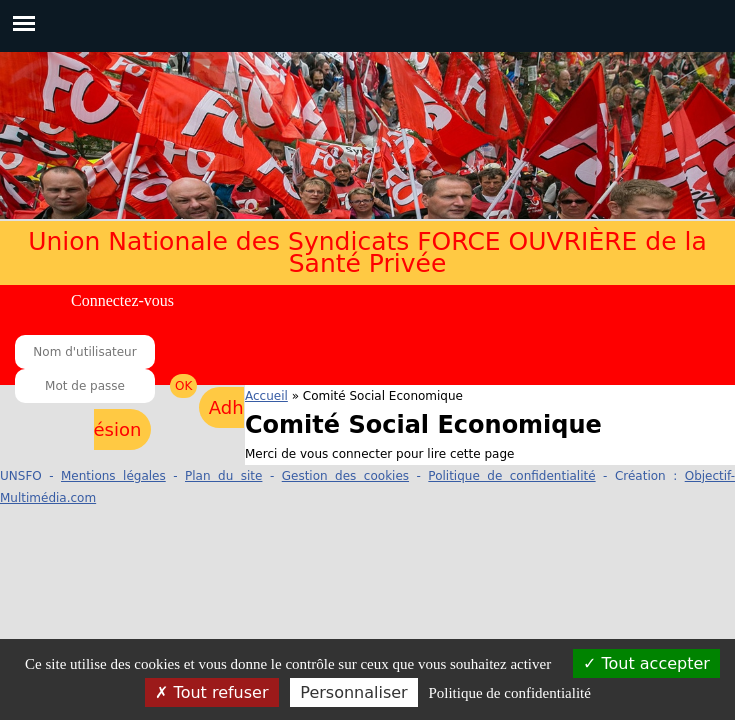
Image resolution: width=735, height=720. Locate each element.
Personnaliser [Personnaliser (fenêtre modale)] (353, 692)
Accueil (266, 396)
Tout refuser (211, 692)
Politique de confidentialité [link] (509, 693)
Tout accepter (646, 663)
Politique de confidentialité (511, 476)
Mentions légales (113, 476)
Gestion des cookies (345, 476)
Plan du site (223, 476)
